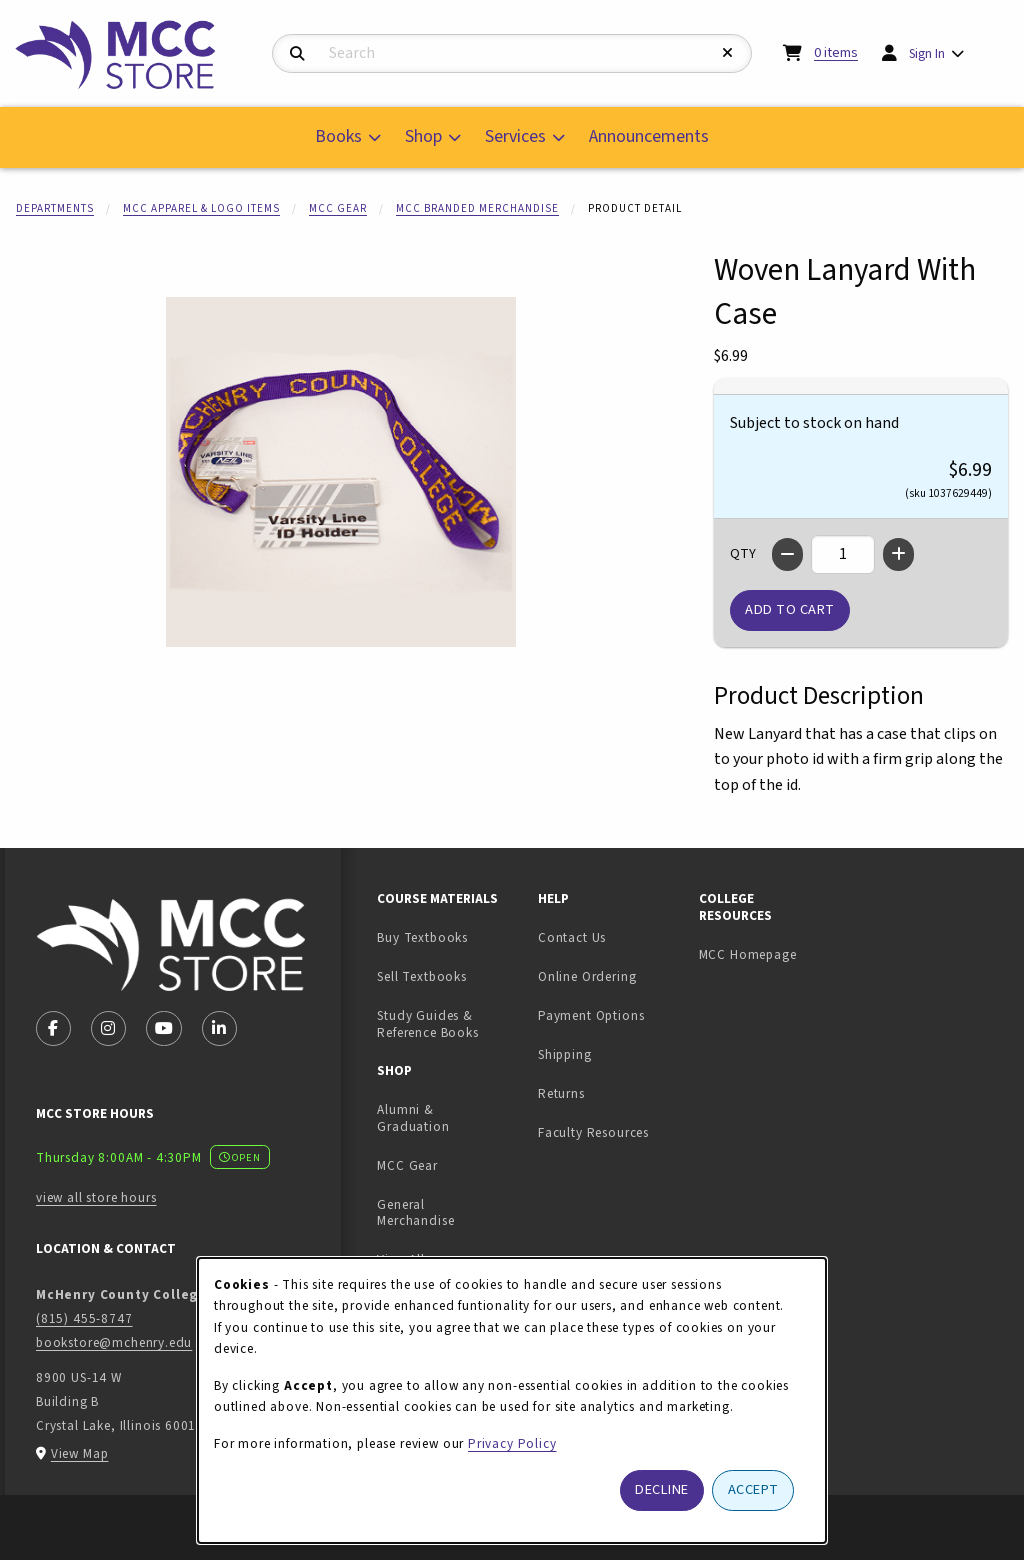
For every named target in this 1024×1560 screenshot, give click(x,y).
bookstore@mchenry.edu (114, 1342)
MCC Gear (338, 208)
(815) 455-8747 (84, 1318)
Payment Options (591, 1015)
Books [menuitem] (338, 136)
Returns (561, 1093)
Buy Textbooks (422, 937)
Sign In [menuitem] (927, 53)
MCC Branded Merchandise (477, 208)
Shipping (565, 1054)
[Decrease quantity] (787, 554)
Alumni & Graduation (413, 1118)
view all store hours (96, 1197)
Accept (753, 1489)
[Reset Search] (728, 53)
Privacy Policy (512, 1443)
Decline (662, 1489)
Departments (55, 208)
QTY (743, 554)
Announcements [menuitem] (649, 136)
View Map (80, 1453)
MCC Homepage (748, 954)
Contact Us (572, 937)
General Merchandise (415, 1213)
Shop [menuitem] (423, 136)
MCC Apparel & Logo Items (201, 208)
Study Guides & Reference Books (427, 1024)
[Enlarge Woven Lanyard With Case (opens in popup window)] (341, 472)
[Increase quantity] (898, 554)
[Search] (297, 54)
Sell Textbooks (449, 976)
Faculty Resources (593, 1132)
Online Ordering (587, 976)
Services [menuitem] (515, 136)
